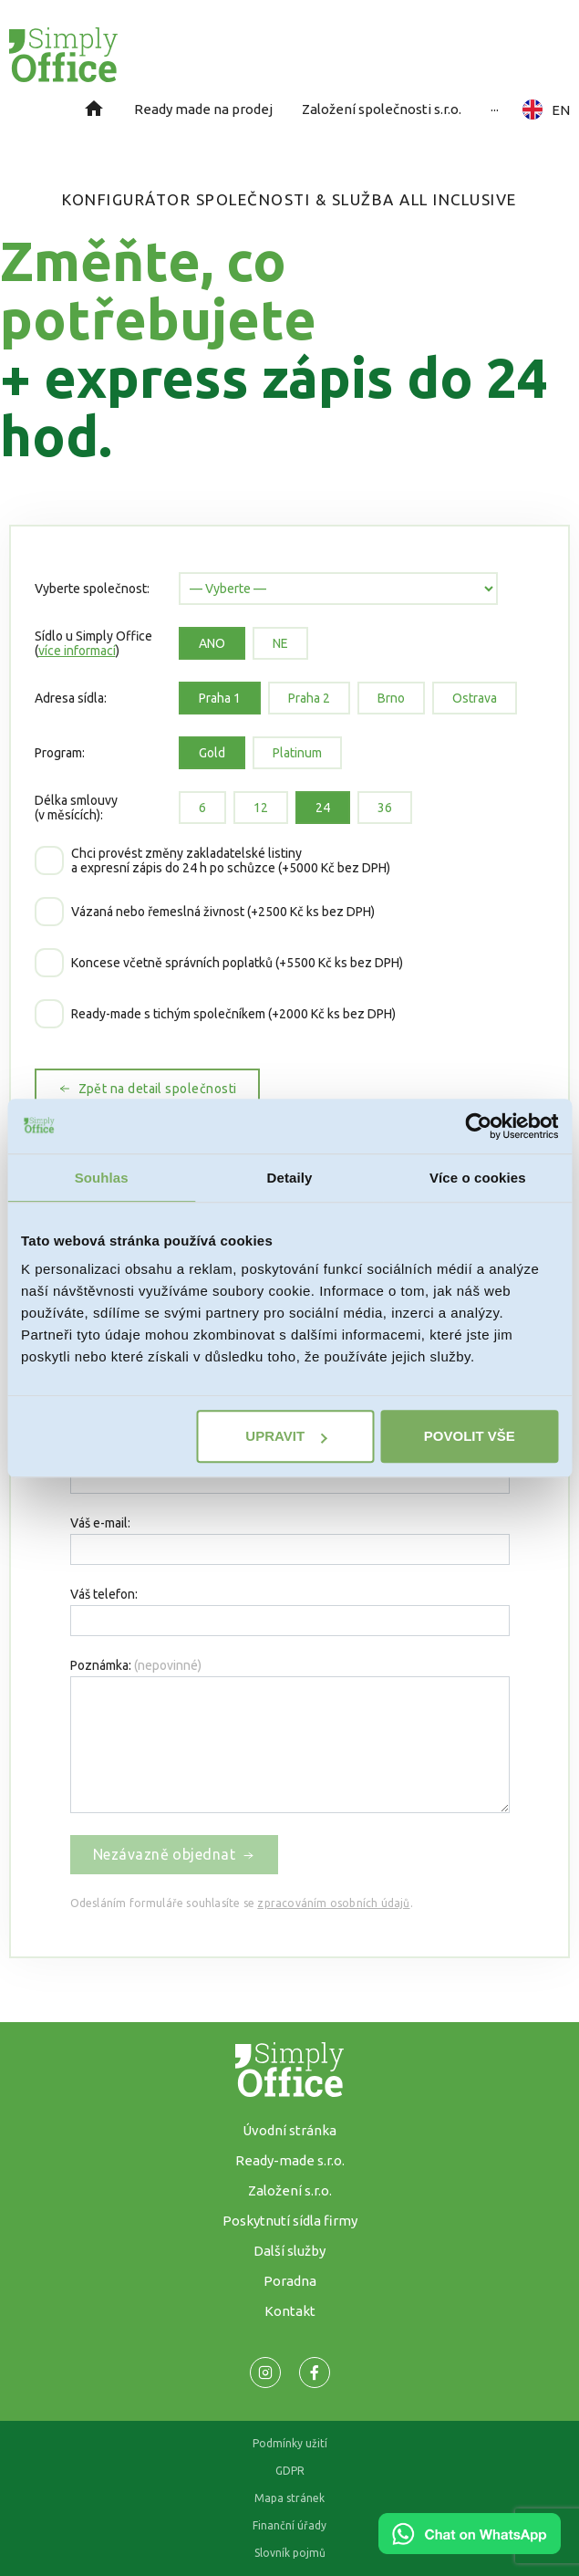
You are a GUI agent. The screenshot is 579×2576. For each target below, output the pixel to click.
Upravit (285, 1436)
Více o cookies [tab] (477, 1177)
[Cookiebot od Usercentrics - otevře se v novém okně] (478, 1126)
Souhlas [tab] (102, 1177)
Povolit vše (469, 1436)
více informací (77, 650)
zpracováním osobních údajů (333, 1903)
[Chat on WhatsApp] (469, 2548)
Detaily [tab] (290, 1177)
